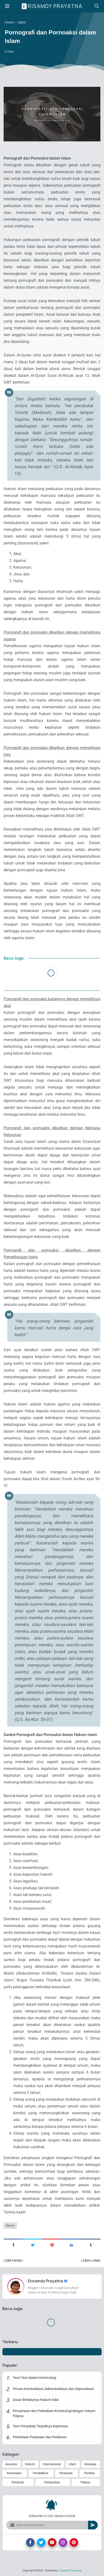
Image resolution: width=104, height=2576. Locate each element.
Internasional (52, 2464)
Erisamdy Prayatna (52, 6)
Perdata (89, 2473)
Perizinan (17, 2482)
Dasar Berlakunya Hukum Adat (36, 2400)
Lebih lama (90, 2260)
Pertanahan (52, 2482)
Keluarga (90, 2464)
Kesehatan (14, 2473)
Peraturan (66, 2473)
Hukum (30, 2464)
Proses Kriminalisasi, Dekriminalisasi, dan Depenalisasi (53, 2389)
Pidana (85, 2482)
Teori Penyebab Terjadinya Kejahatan (40, 2426)
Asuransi (11, 2464)
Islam (11, 2225)
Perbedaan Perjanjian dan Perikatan (40, 2437)
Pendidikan (40, 2473)
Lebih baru (13, 2260)
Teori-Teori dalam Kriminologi (34, 2378)
